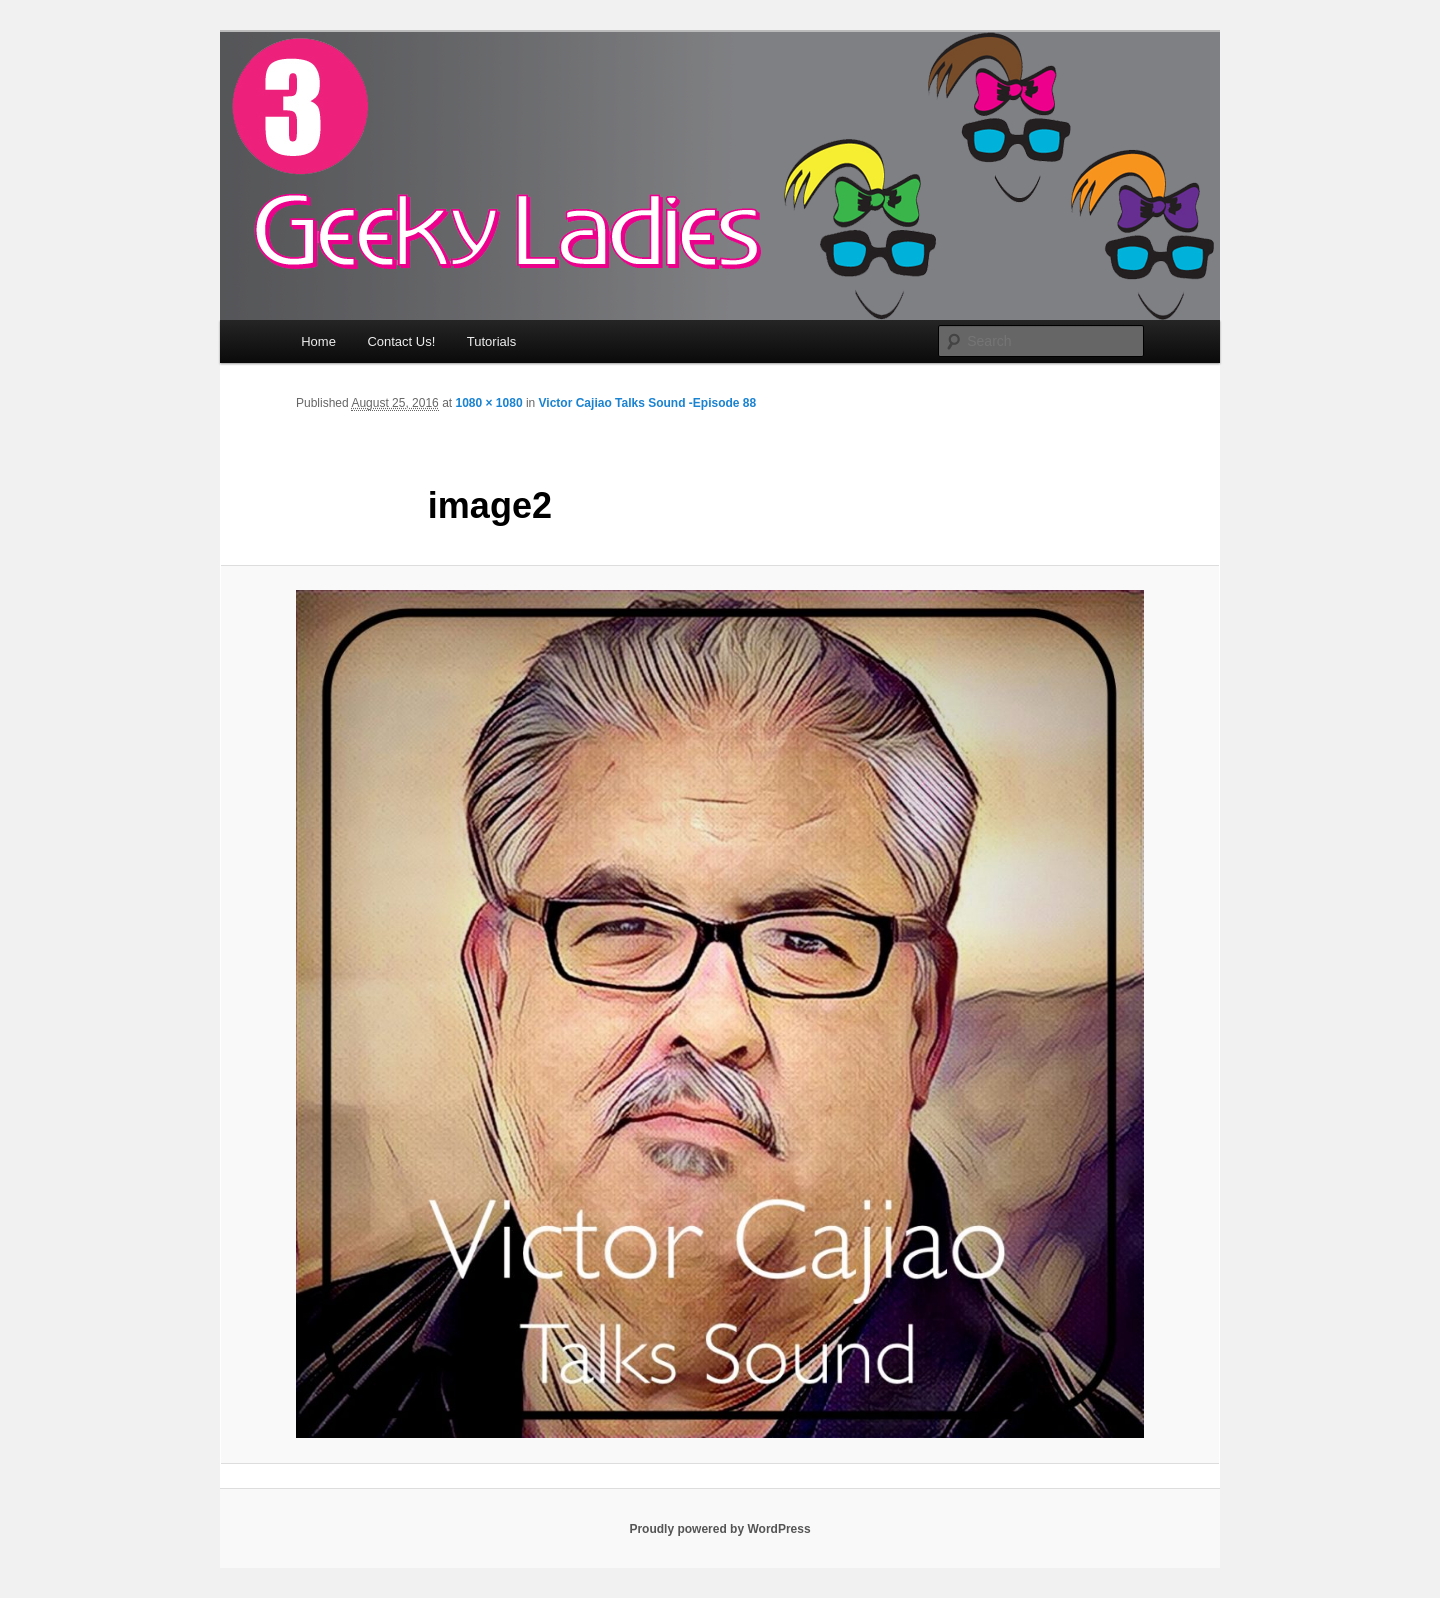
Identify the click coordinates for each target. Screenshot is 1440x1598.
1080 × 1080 (488, 403)
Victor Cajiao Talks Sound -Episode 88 (648, 403)
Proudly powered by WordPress (719, 1529)
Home (318, 341)
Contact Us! (401, 341)
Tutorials (491, 341)
